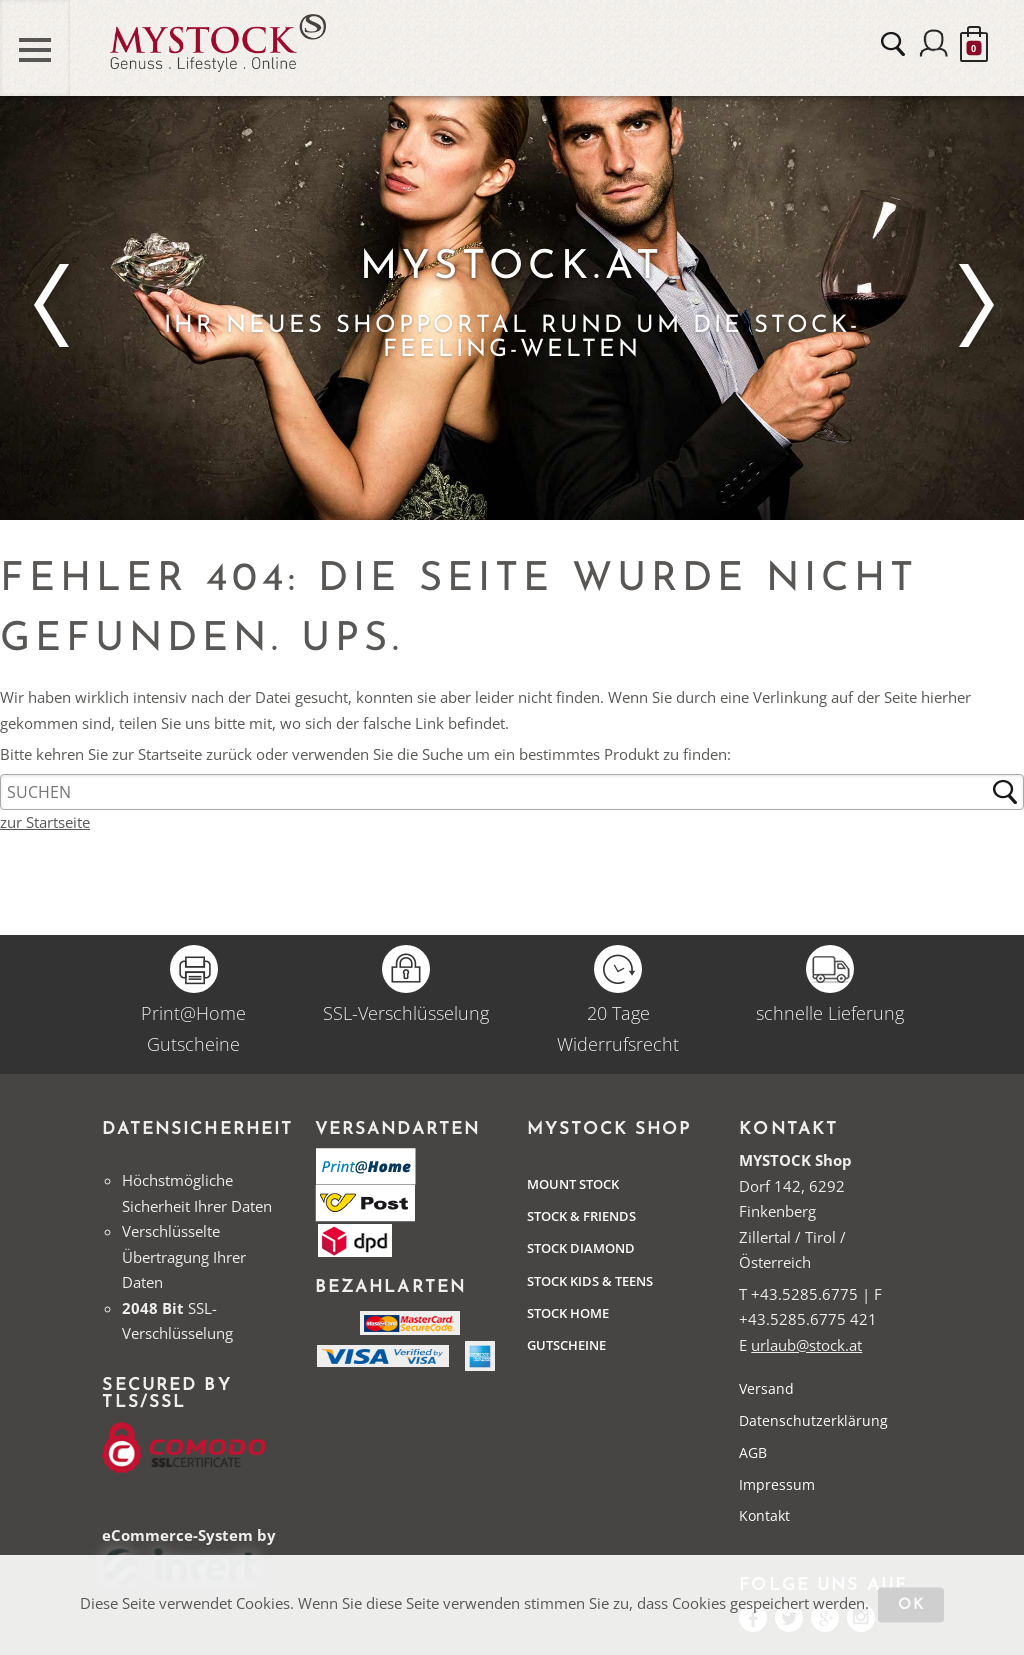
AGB (753, 1452)
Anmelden (934, 45)
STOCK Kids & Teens (590, 1281)
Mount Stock (573, 1184)
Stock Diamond (581, 1248)
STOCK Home (568, 1313)
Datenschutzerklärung (813, 1420)
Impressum (777, 1484)
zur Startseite (45, 822)
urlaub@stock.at (806, 1345)
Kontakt (764, 1515)
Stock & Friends (581, 1216)
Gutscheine (566, 1345)
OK (911, 1605)
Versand (766, 1388)
